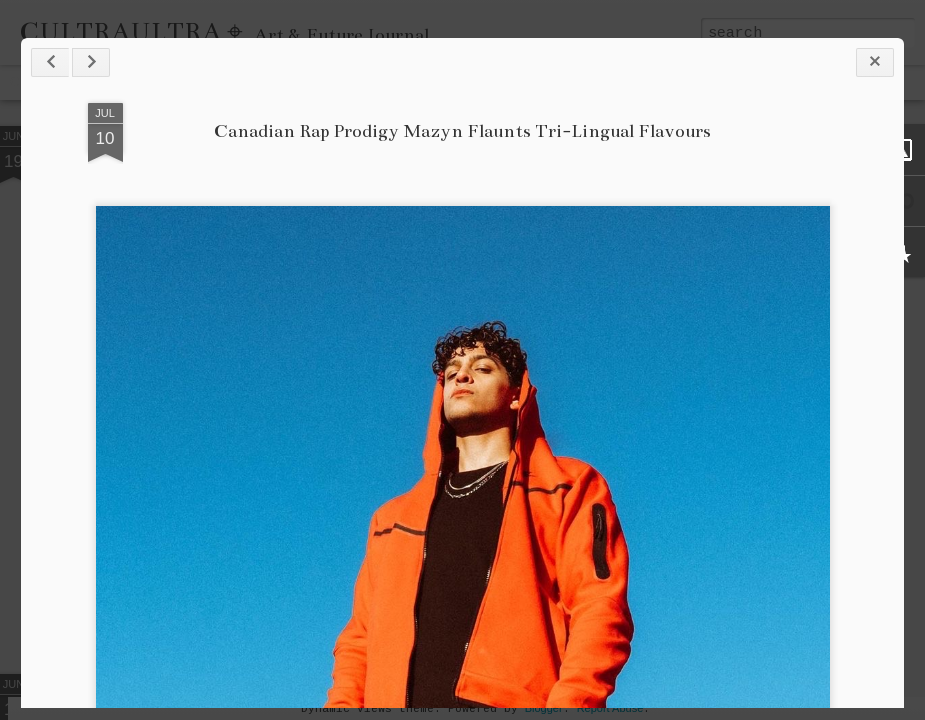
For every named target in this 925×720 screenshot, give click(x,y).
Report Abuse (610, 708)
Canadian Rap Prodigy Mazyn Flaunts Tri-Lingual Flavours (462, 131)
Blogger (544, 708)
